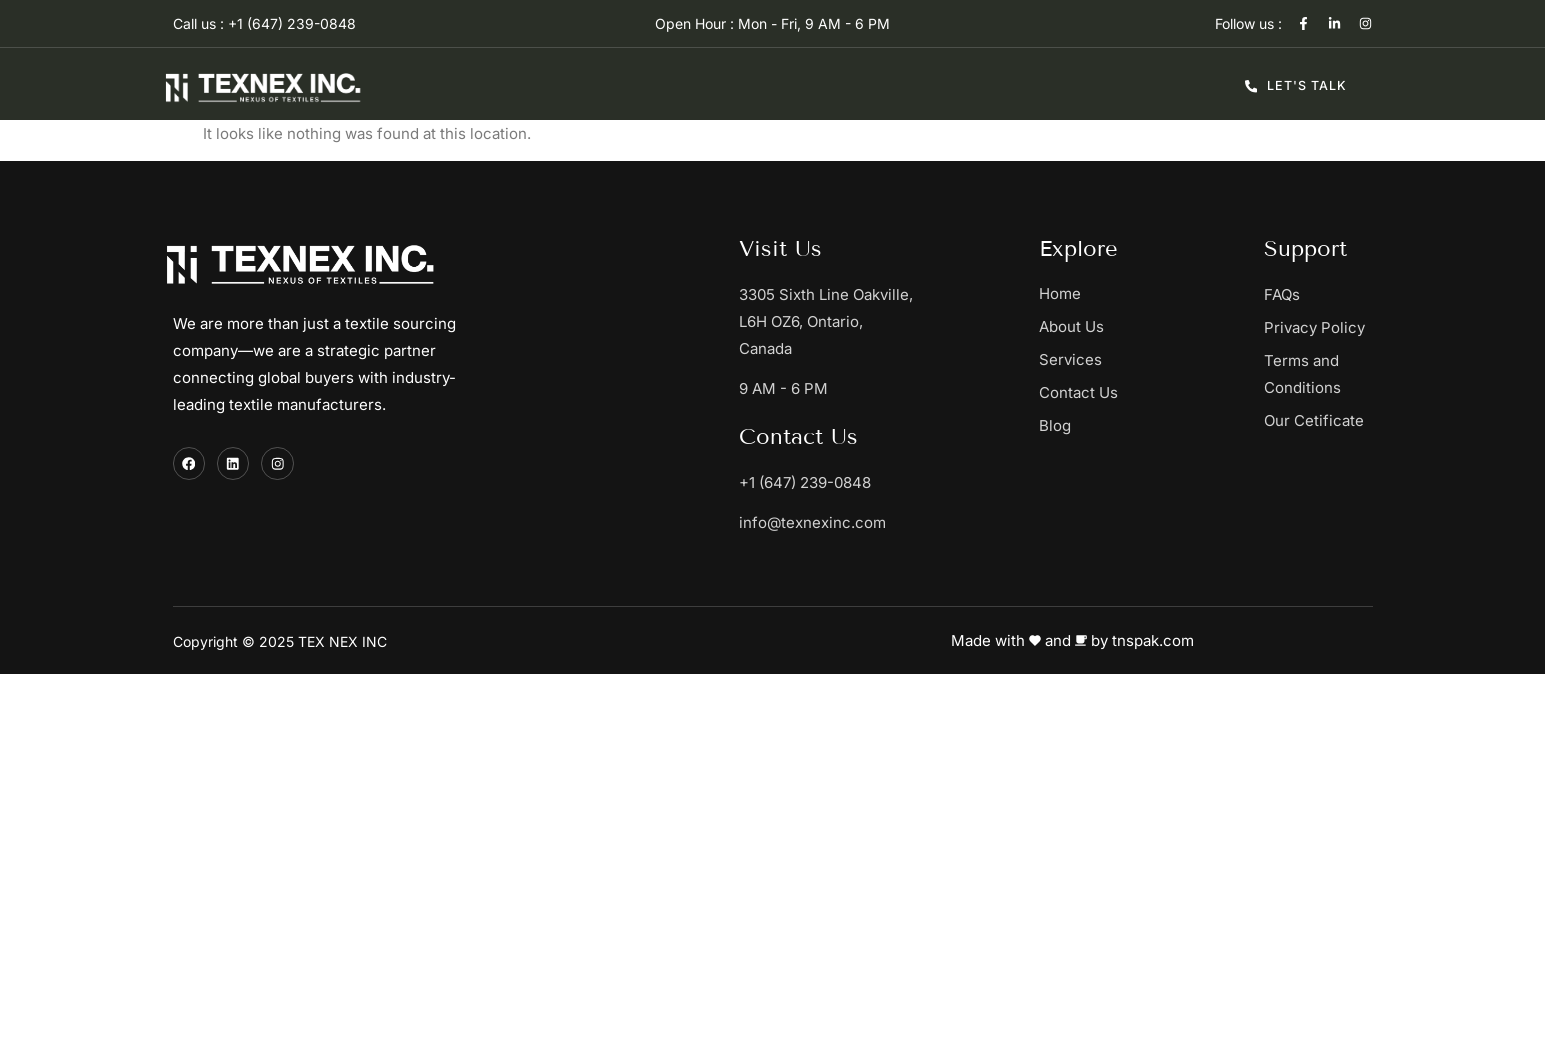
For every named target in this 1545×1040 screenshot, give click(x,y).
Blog (1055, 425)
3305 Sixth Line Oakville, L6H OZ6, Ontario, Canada (826, 321)
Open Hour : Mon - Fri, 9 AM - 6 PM (772, 23)
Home (1060, 293)
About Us (1071, 326)
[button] (1152, 359)
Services (1081, 360)
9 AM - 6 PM (783, 388)
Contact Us (1078, 392)
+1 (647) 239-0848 (805, 482)
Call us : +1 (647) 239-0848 (264, 23)
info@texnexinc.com (812, 522)
